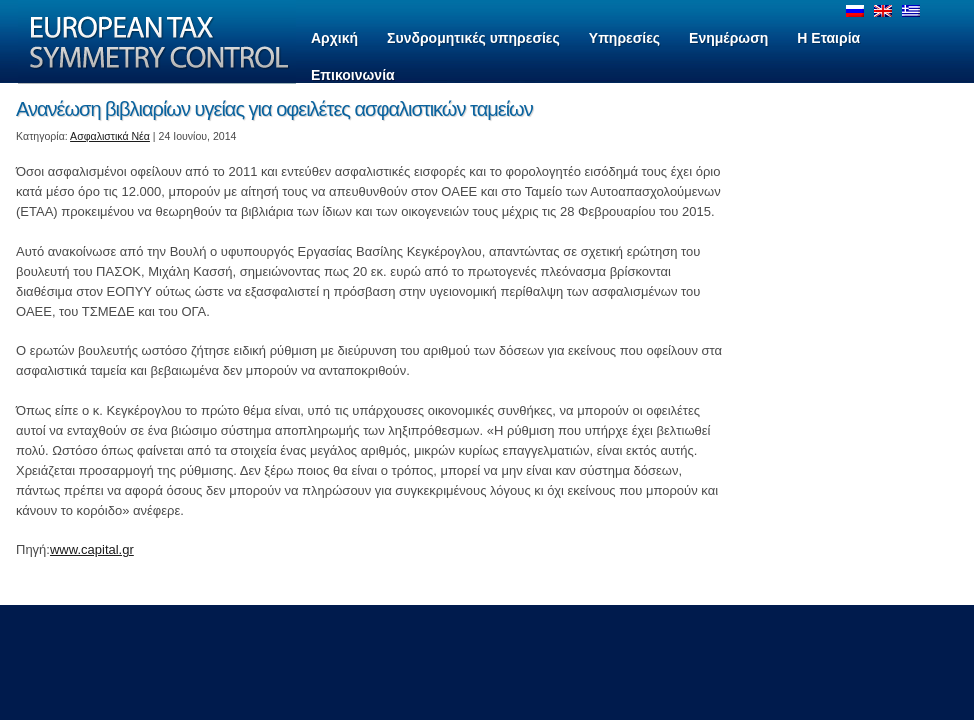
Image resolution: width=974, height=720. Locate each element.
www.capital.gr (92, 549)
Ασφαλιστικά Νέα (110, 136)
